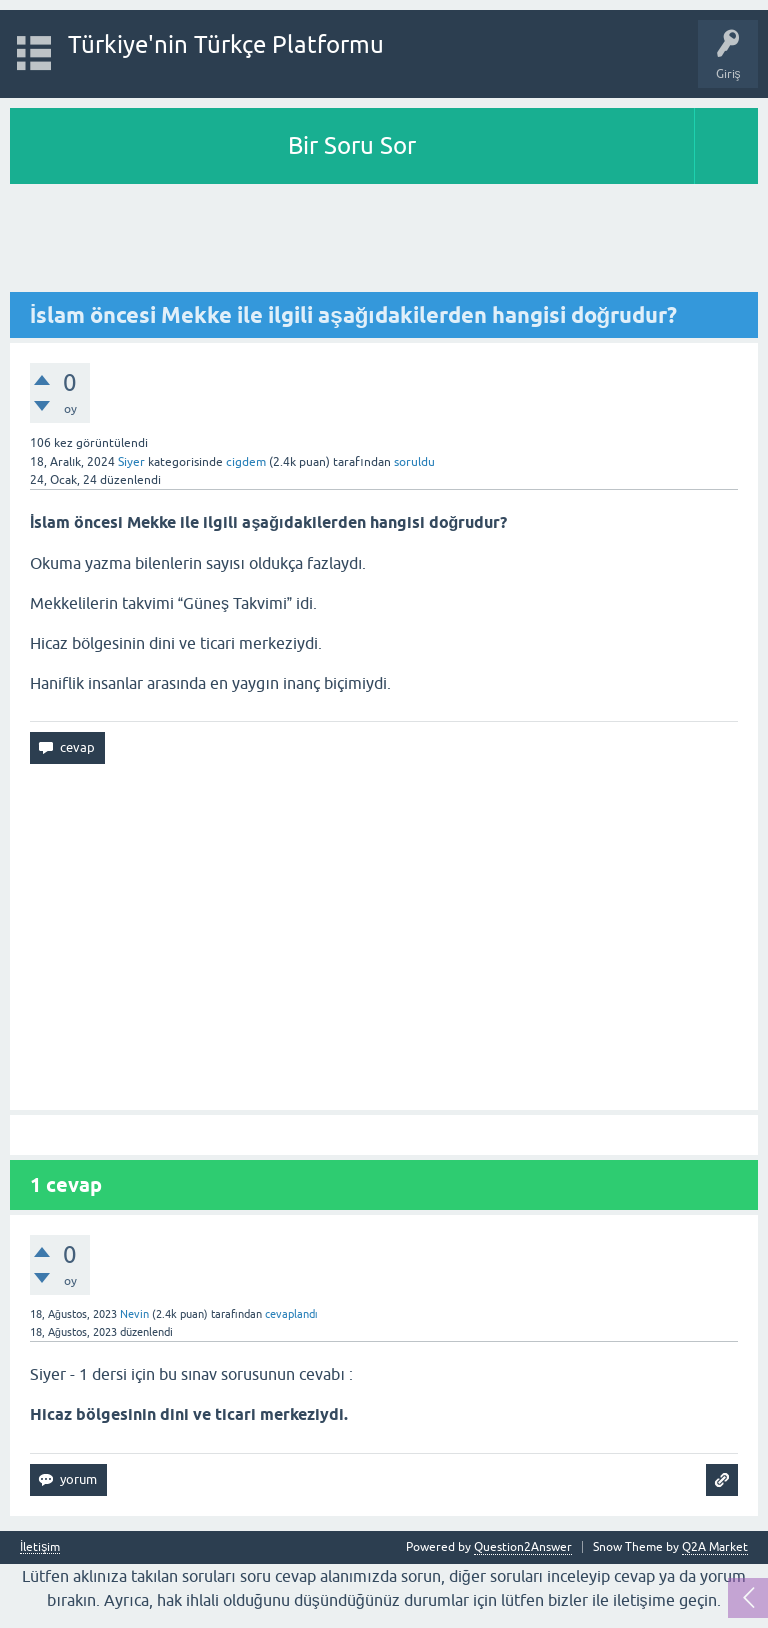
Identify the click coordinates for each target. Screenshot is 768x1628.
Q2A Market (715, 1547)
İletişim (40, 1547)
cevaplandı (291, 1314)
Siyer (131, 462)
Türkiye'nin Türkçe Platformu (226, 44)
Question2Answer (523, 1547)
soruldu (414, 462)
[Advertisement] (384, 239)
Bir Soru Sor (352, 145)
